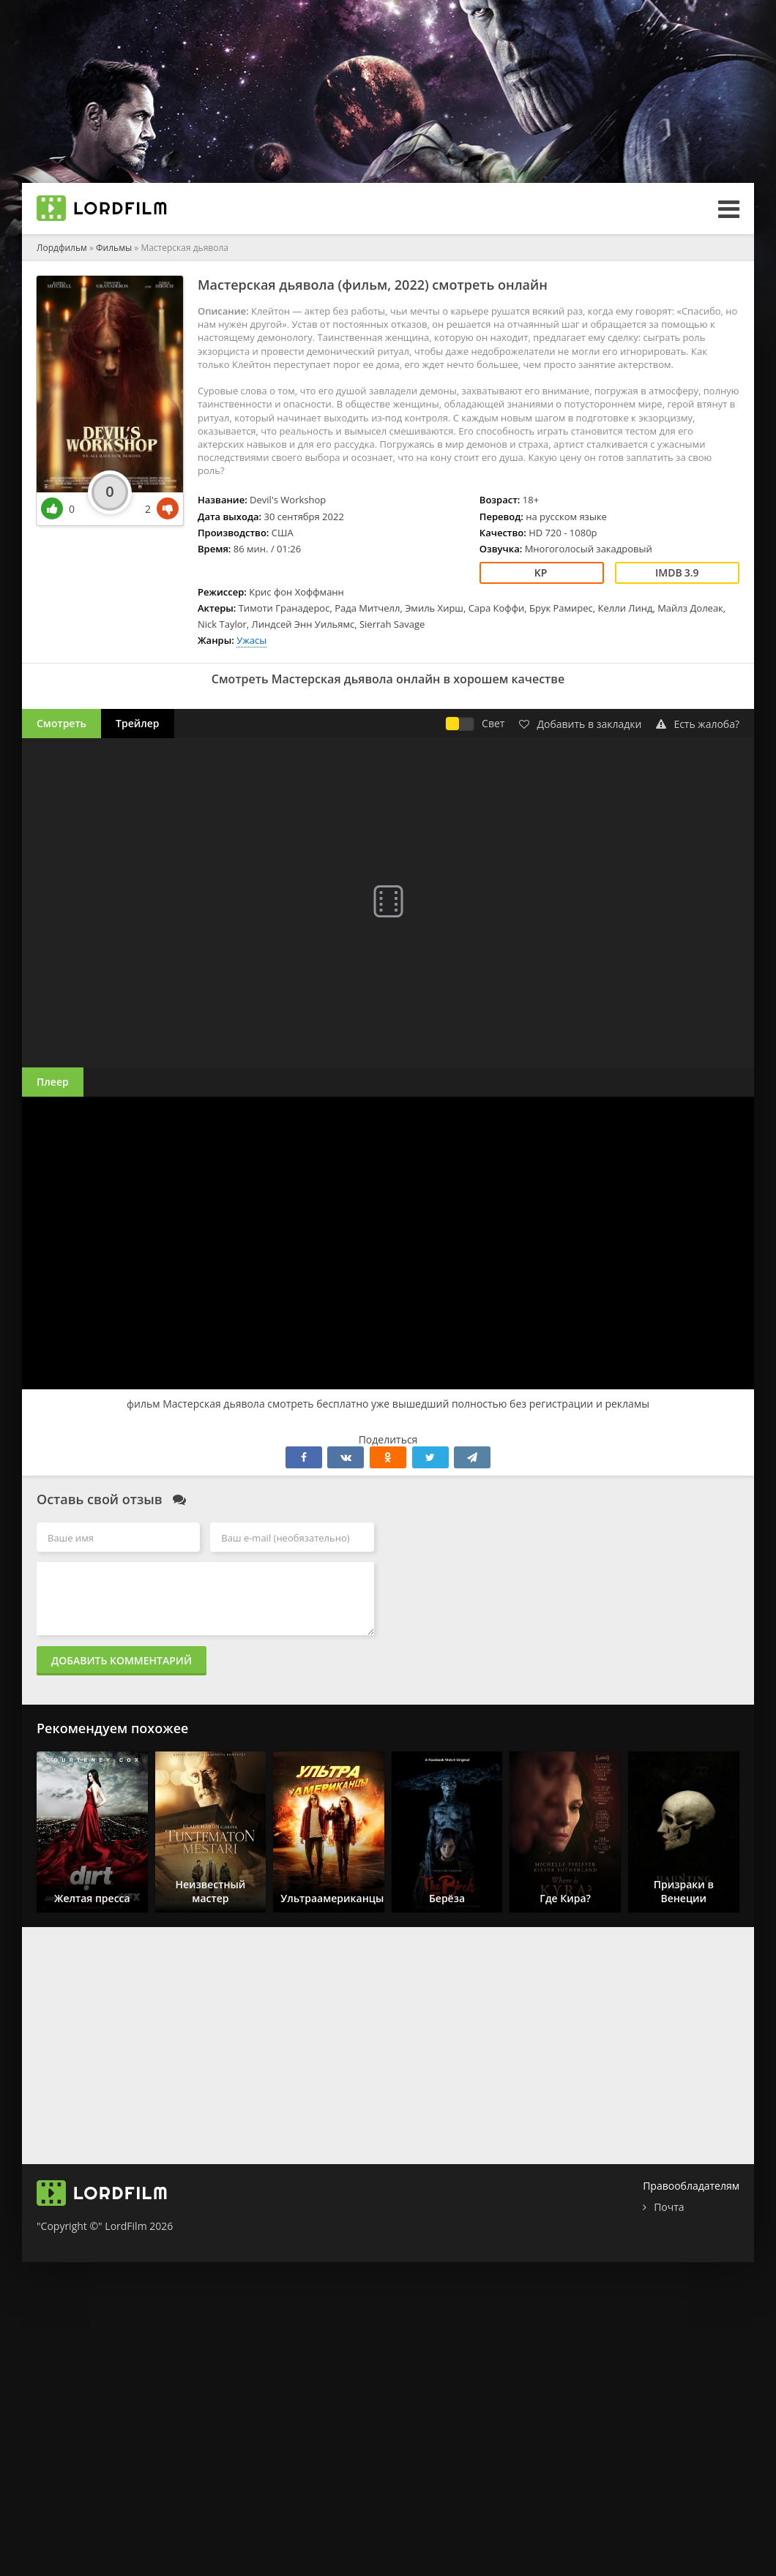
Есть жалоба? (697, 724)
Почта (669, 2207)
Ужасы (251, 640)
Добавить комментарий (121, 1660)
